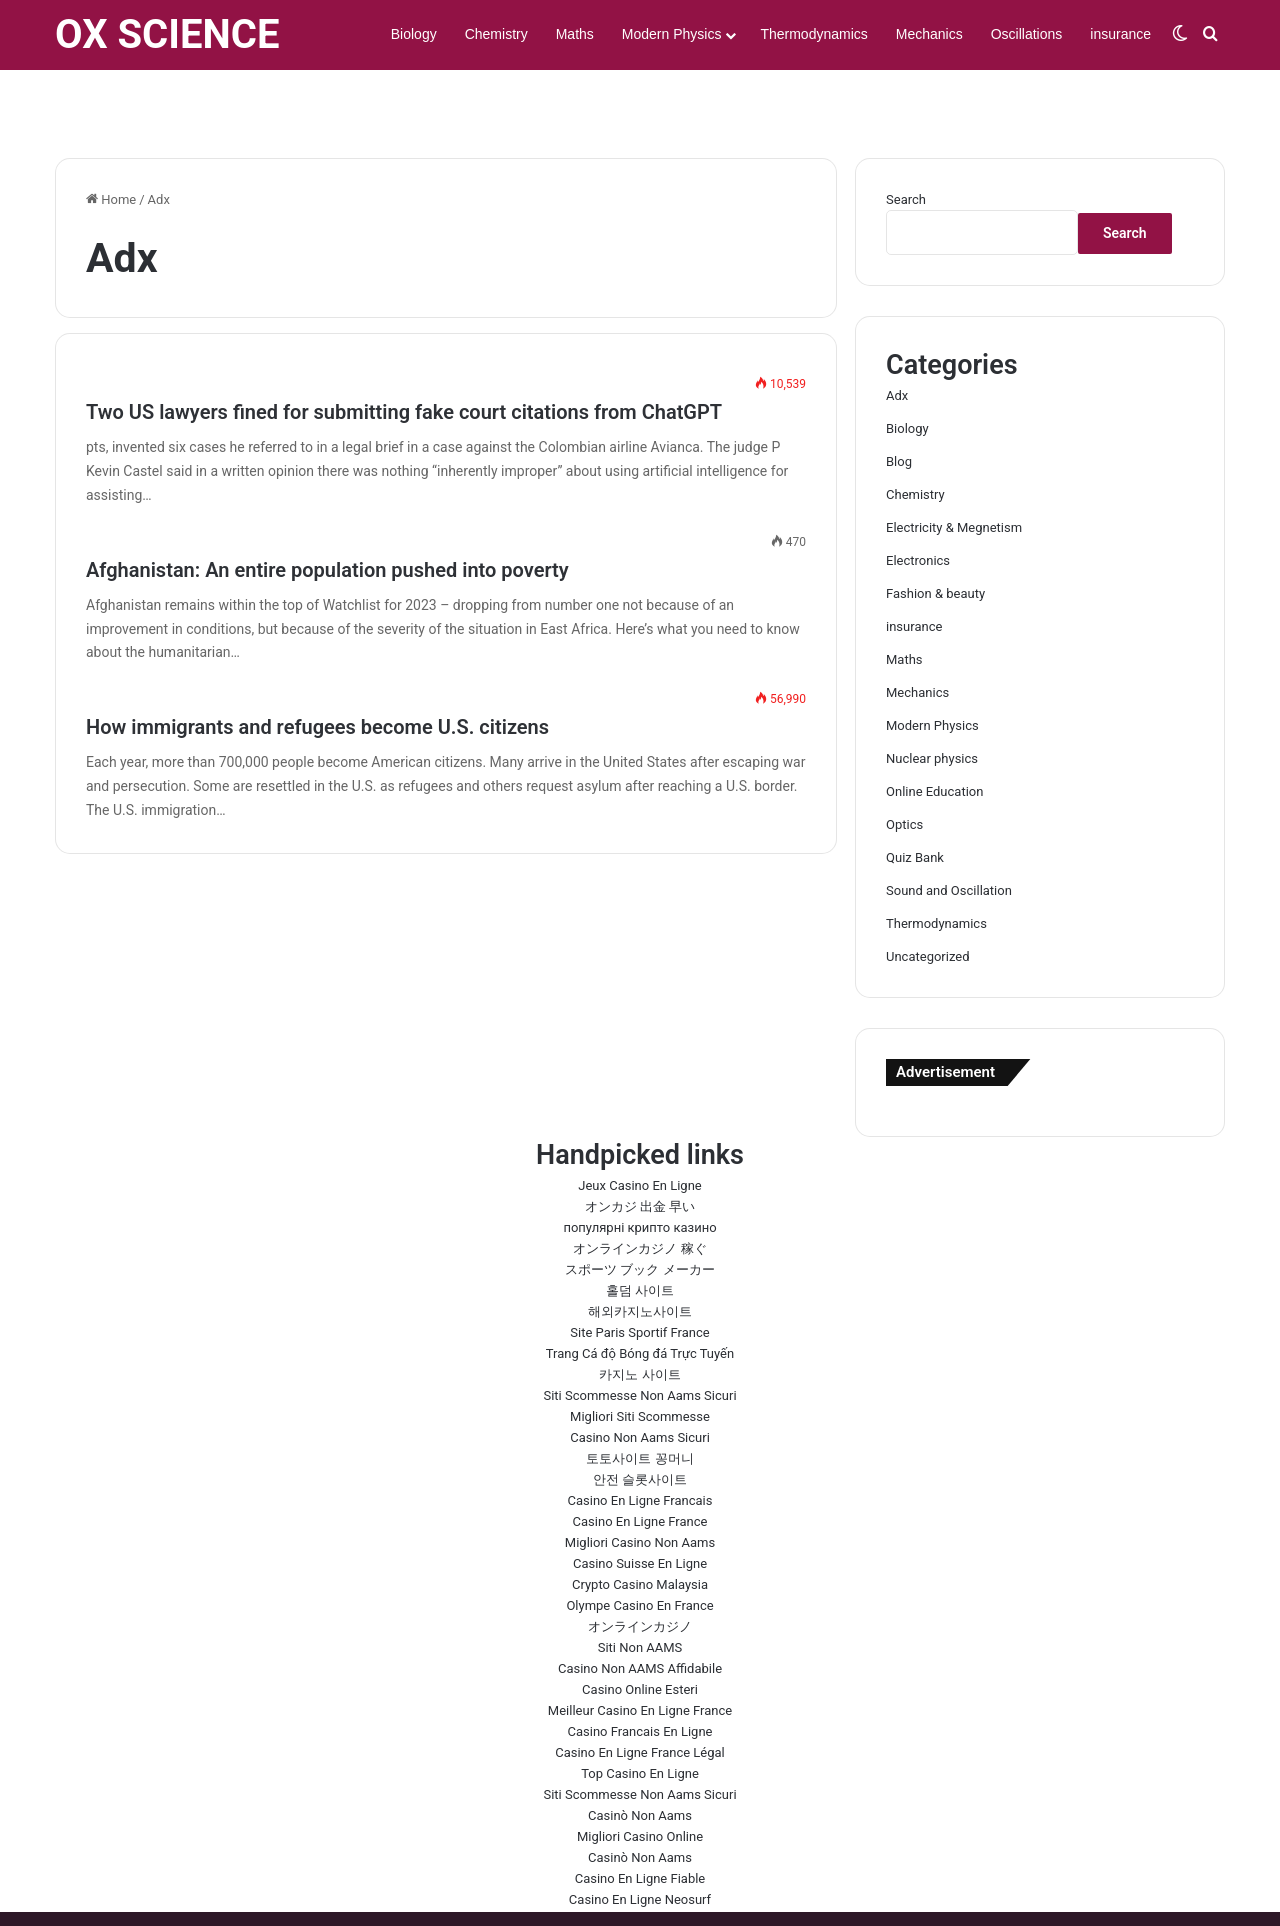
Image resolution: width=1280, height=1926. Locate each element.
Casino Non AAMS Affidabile (640, 1610)
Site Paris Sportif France (639, 1274)
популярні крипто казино (639, 1169)
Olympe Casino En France (639, 1547)
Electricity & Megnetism (954, 469)
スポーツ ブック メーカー (639, 1211)
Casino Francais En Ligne (640, 1673)
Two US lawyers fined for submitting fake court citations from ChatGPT (404, 354)
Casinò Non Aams (640, 1757)
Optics (904, 766)
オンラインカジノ (640, 1568)
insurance (1120, 34)
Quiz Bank (915, 799)
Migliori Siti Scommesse (640, 1358)
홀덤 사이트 (640, 1232)
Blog (899, 403)
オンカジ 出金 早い (640, 1148)
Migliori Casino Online (640, 1778)
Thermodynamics (813, 34)
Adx (897, 337)
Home (111, 141)
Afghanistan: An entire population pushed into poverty (327, 512)
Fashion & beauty (935, 535)
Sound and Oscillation (949, 832)
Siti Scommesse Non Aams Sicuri (639, 1337)
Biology (414, 34)
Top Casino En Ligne (640, 1715)
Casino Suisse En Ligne (640, 1505)
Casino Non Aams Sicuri (640, 1379)
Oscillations (1027, 34)
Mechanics (929, 34)
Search (906, 141)
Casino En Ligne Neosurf (640, 1841)
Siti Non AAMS (640, 1589)
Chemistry (496, 34)
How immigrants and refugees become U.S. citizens (317, 669)
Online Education (934, 733)
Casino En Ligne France (640, 1463)
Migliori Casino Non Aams (640, 1484)
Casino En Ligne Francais (640, 1442)
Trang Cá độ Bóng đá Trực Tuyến (640, 1295)
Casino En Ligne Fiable (640, 1820)
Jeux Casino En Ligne (639, 1127)
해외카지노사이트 (640, 1253)
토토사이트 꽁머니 (639, 1400)
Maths (575, 34)
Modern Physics (672, 34)
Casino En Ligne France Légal (640, 1694)
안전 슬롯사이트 (640, 1421)
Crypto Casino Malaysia (640, 1526)
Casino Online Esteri (640, 1631)
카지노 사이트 (639, 1316)
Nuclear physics (932, 700)
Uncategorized (927, 898)
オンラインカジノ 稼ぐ (639, 1190)
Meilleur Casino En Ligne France (640, 1652)
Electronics (918, 502)
